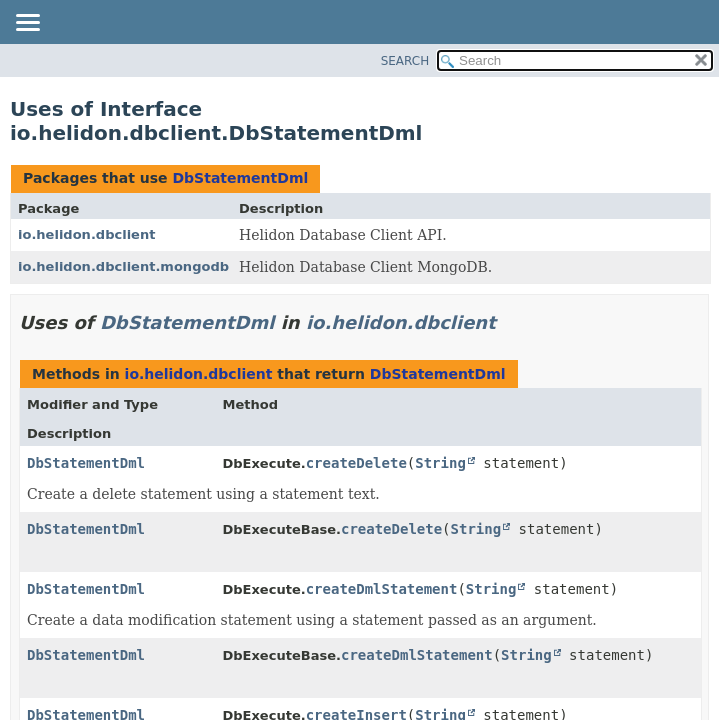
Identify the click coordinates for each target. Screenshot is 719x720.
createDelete (356, 463)
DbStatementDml (240, 178)
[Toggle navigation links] (27, 24)
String (440, 463)
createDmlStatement (382, 589)
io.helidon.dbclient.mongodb (123, 266)
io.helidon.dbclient (86, 234)
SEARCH (405, 61)
